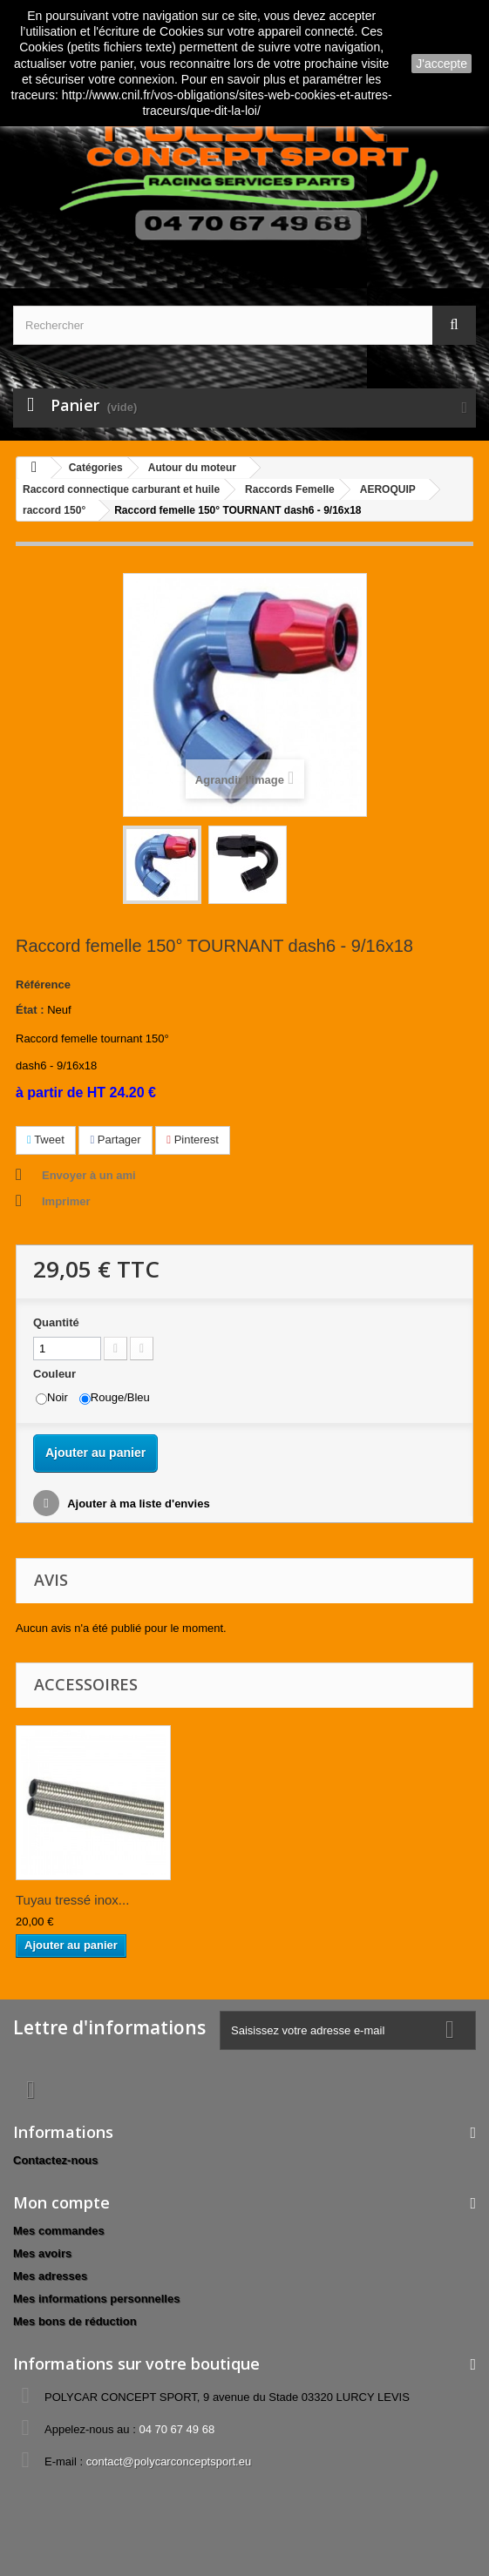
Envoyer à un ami (89, 1175)
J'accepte (441, 64)
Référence (43, 984)
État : (30, 1009)
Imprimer (66, 1201)
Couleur (56, 1373)
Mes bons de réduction (75, 2321)
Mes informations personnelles (96, 2298)
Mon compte (61, 2202)
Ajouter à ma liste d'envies (137, 1503)
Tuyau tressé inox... (72, 1899)
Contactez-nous (55, 2160)
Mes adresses (50, 2276)
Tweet (46, 1139)
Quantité (56, 1322)
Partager (115, 1139)
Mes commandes (59, 2230)
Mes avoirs (42, 2253)
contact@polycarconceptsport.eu (169, 2461)
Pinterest (192, 1139)
